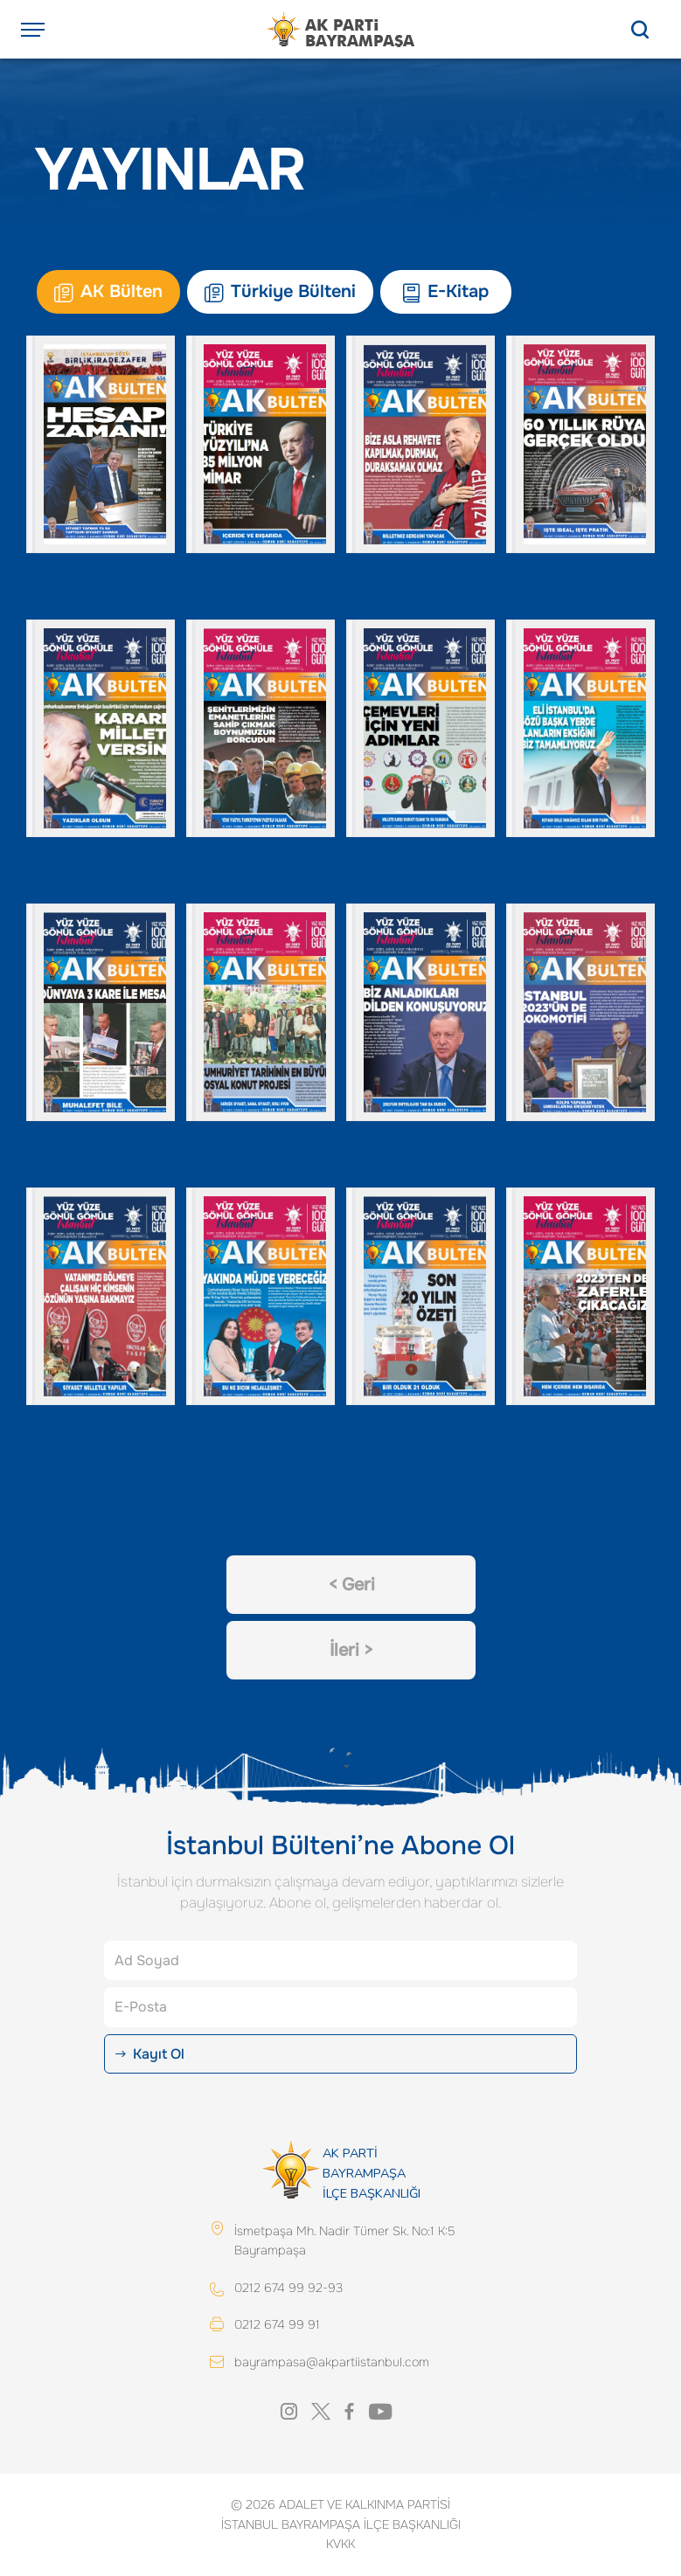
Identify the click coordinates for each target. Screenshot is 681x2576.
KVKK (340, 2544)
